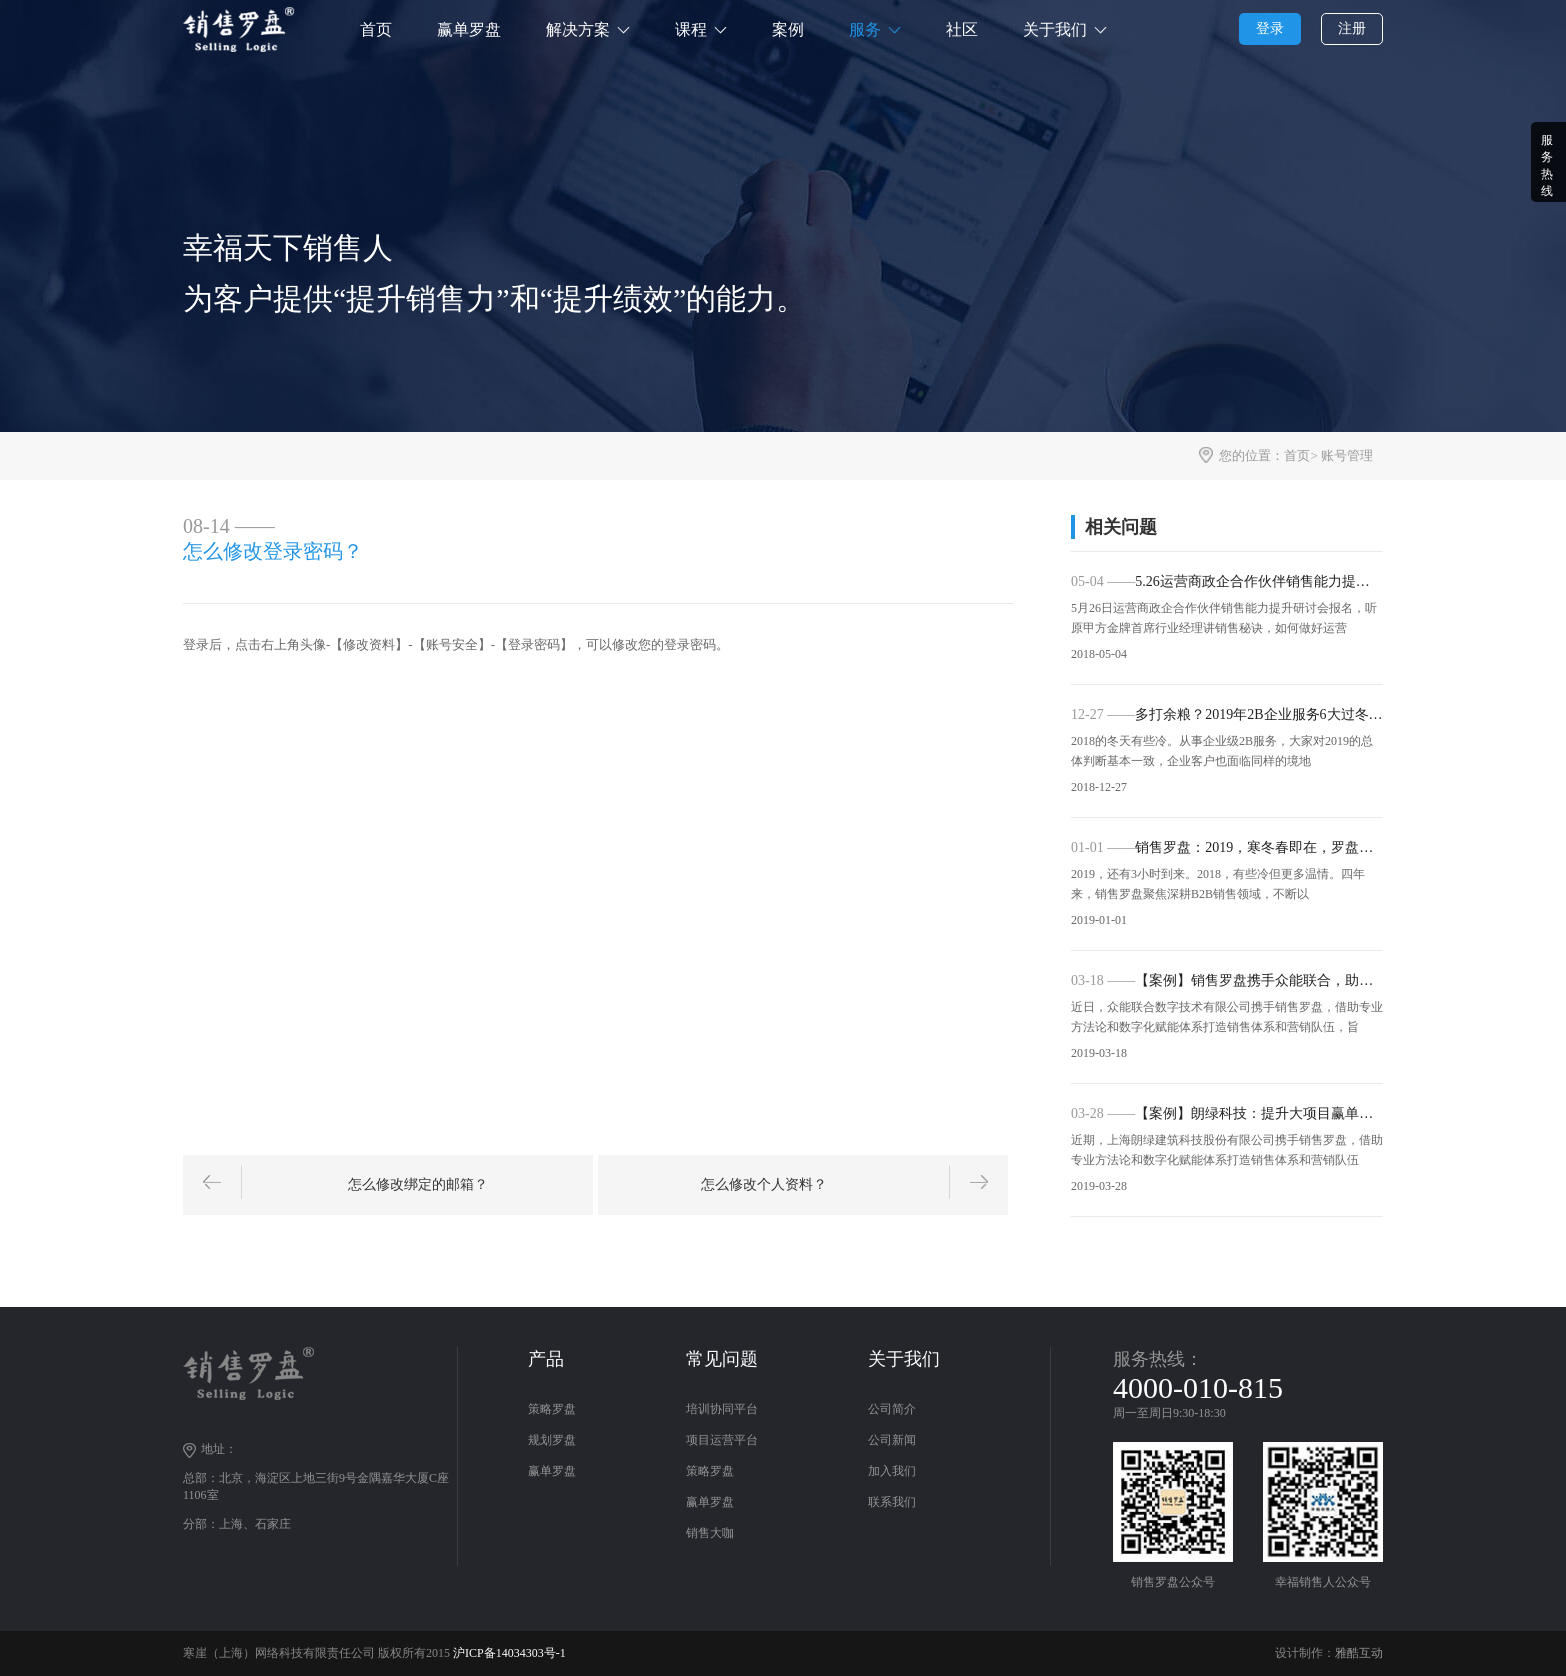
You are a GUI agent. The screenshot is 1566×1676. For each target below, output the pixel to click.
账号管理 (1347, 455)
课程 (691, 29)
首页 (376, 29)
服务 (865, 29)
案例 (788, 29)
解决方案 (578, 29)
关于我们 (1055, 29)
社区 (962, 29)
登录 (1270, 28)
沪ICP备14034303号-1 (509, 1653)
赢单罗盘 (469, 29)
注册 (1352, 28)
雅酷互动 (1359, 1653)
